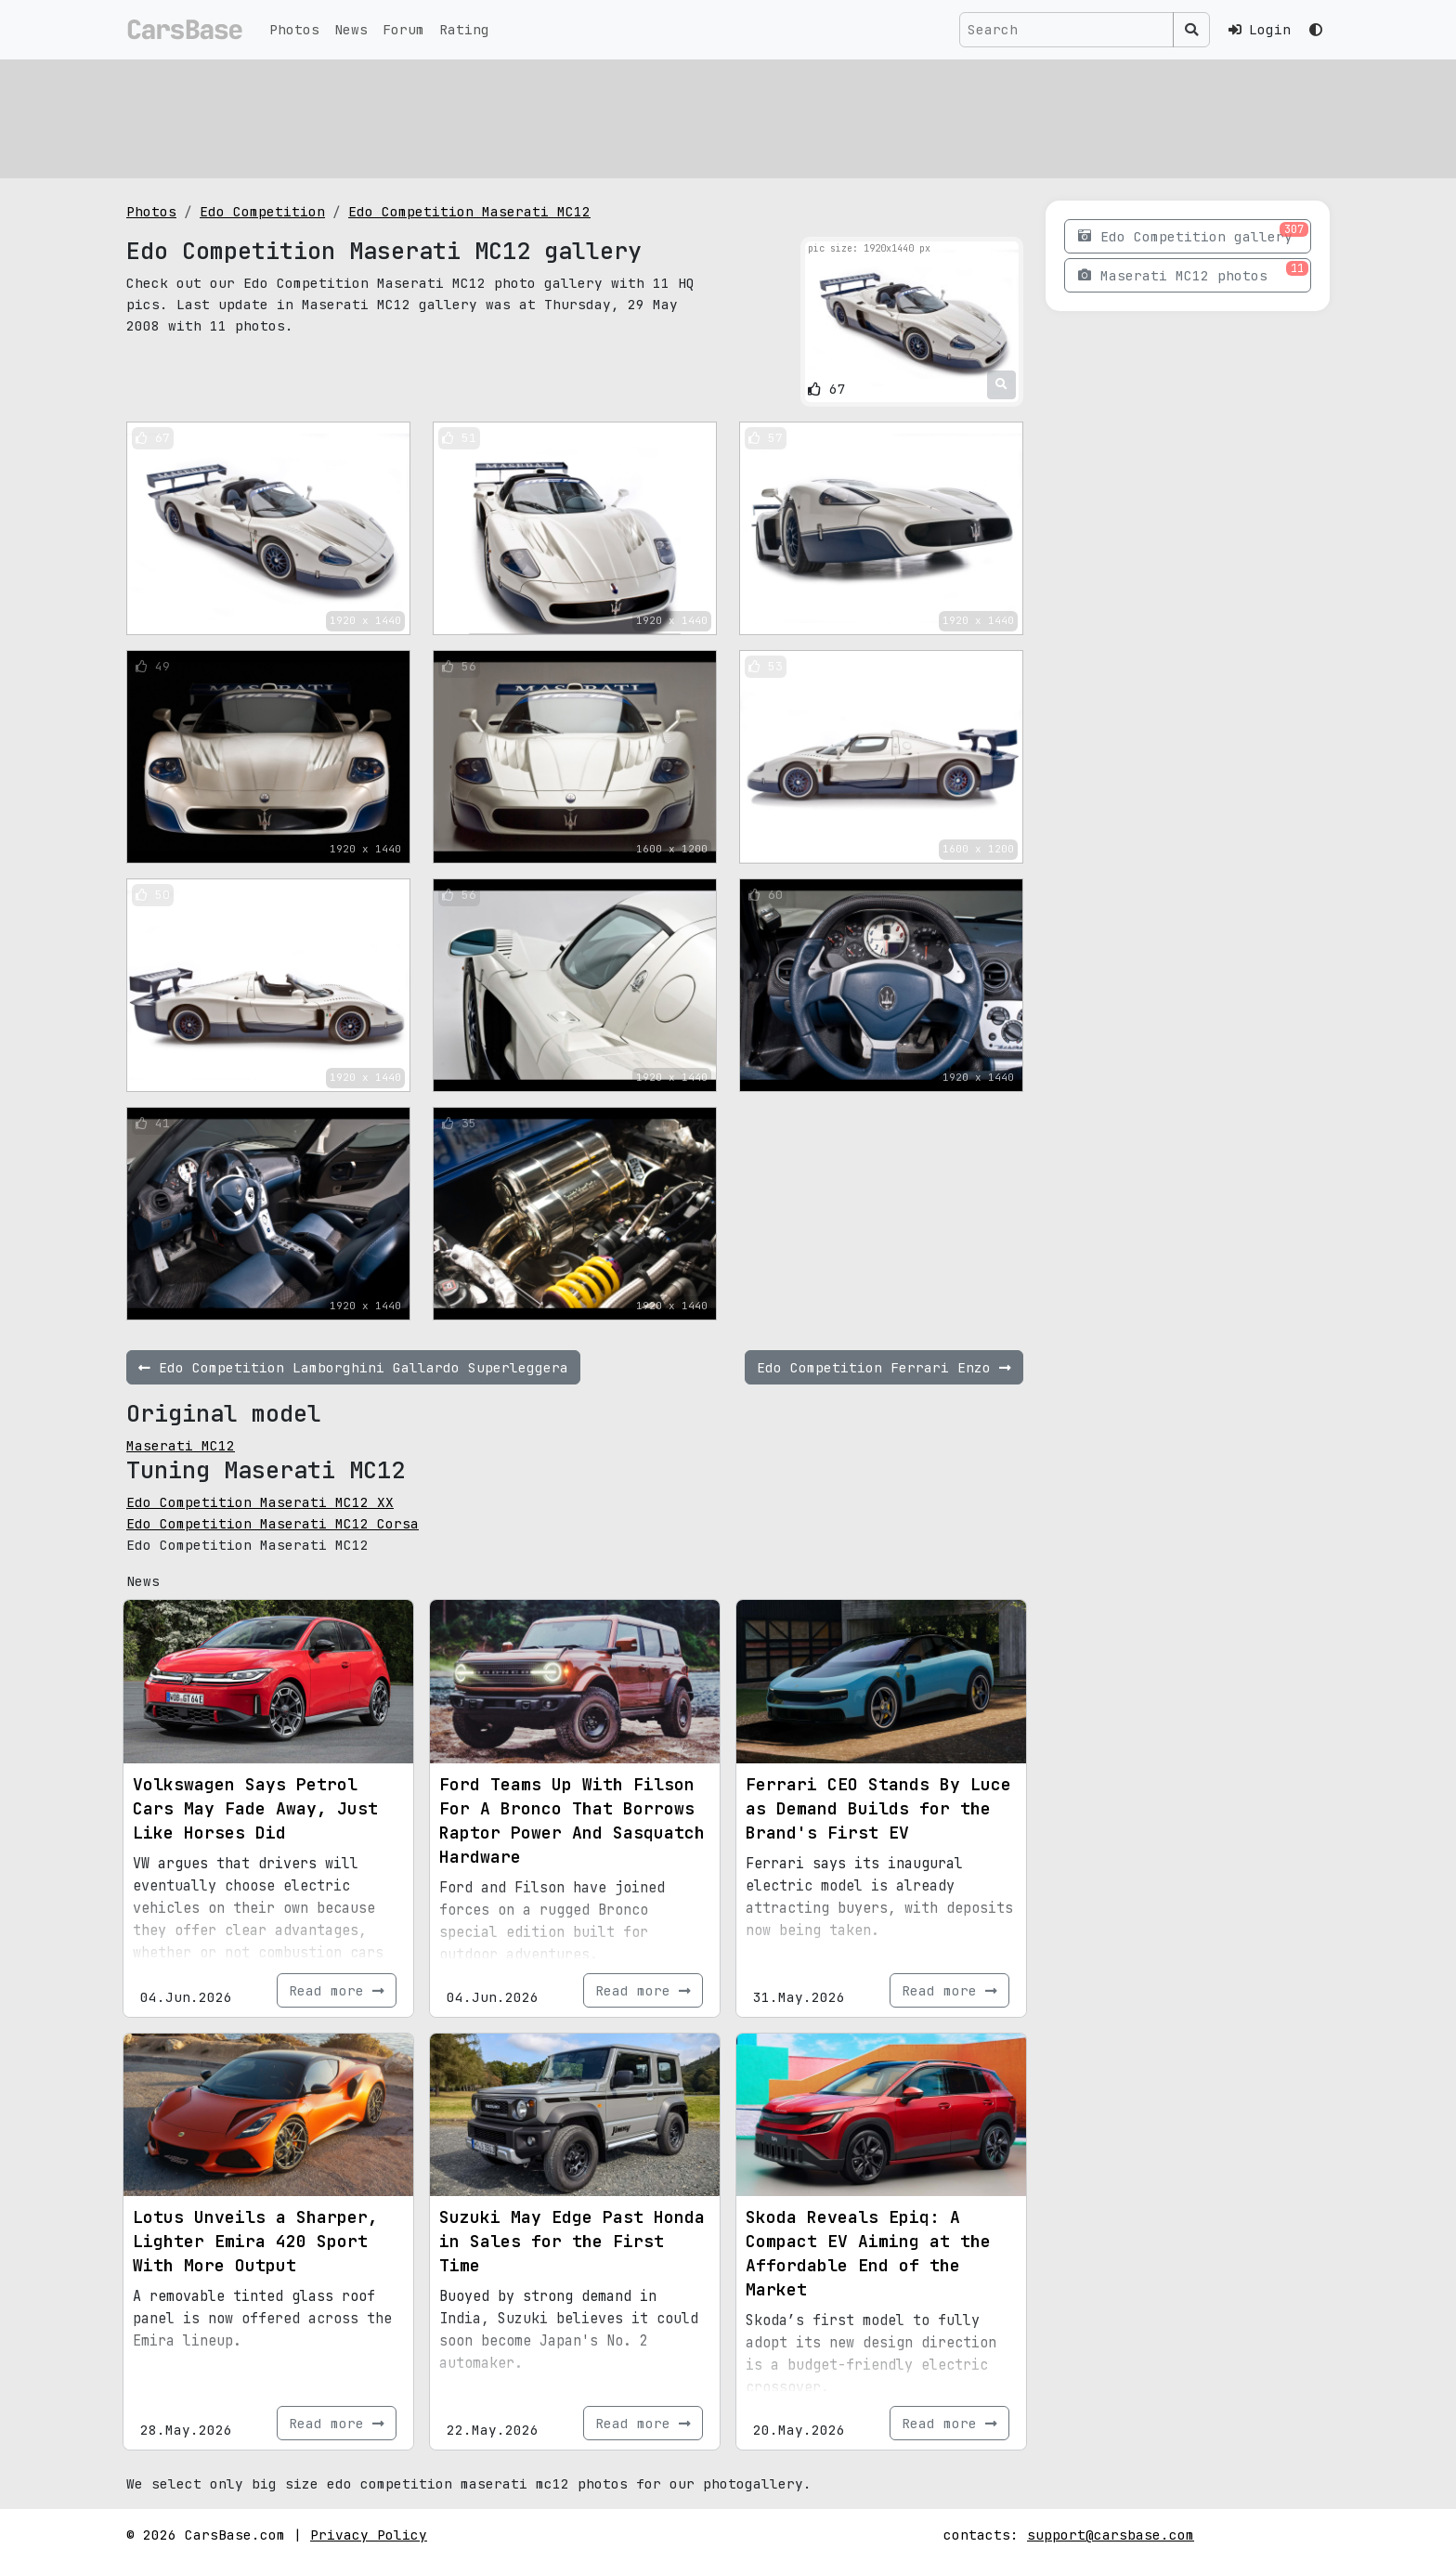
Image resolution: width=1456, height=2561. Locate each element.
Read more (336, 1990)
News (351, 29)
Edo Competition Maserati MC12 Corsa (272, 1523)
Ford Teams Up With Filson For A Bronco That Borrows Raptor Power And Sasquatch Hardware (572, 1820)
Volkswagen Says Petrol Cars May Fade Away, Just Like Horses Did (255, 1808)
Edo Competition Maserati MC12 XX (260, 1502)
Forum (403, 29)
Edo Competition (262, 211)
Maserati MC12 (180, 1445)
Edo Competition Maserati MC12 (469, 211)
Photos (294, 29)
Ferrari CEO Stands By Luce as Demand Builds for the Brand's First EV (878, 1808)
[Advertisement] (683, 116)
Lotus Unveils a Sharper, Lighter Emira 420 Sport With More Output (255, 2241)
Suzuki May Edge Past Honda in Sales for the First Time (572, 2241)
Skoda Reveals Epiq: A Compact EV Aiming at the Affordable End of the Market (868, 2253)
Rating (464, 29)
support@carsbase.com (1110, 2534)
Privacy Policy (368, 2534)
